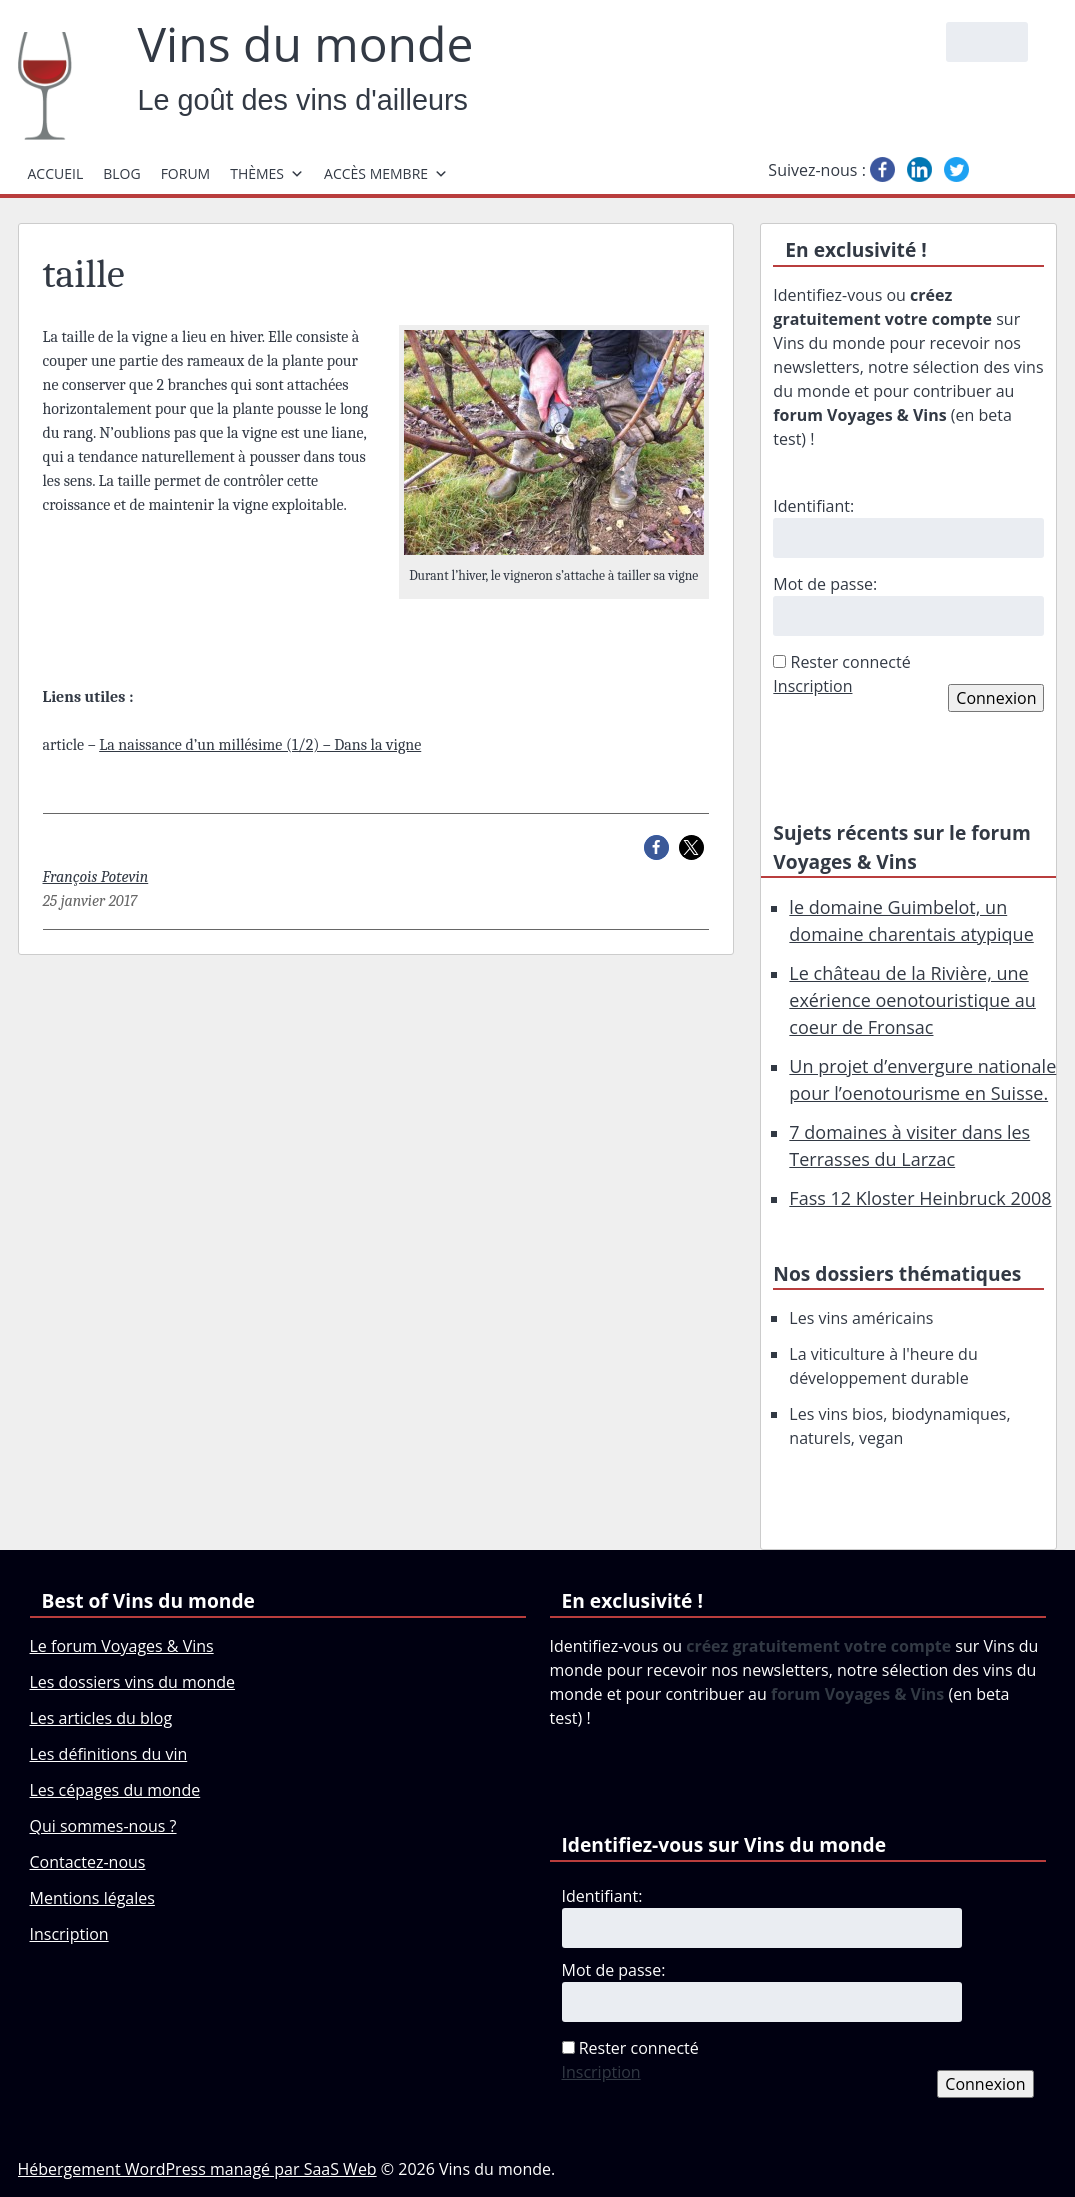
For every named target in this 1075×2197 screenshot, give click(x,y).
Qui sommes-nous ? (103, 1826)
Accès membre (386, 173)
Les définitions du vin (109, 1754)
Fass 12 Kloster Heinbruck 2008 (920, 1198)
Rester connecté (851, 662)
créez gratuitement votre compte (818, 1646)
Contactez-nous (88, 1862)
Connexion (996, 698)
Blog (121, 173)
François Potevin (96, 877)
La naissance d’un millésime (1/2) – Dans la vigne (260, 745)
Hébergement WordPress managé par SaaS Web (197, 2169)
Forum (186, 173)
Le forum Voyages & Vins (122, 1646)
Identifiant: (813, 506)
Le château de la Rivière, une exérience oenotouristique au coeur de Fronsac (912, 1000)
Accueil (56, 173)
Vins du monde (306, 44)
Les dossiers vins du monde (133, 1682)
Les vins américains (861, 1318)
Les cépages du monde (115, 1790)
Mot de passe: (825, 584)
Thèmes (267, 173)
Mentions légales (92, 1898)
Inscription (812, 686)
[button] (656, 847)
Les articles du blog (101, 1718)
